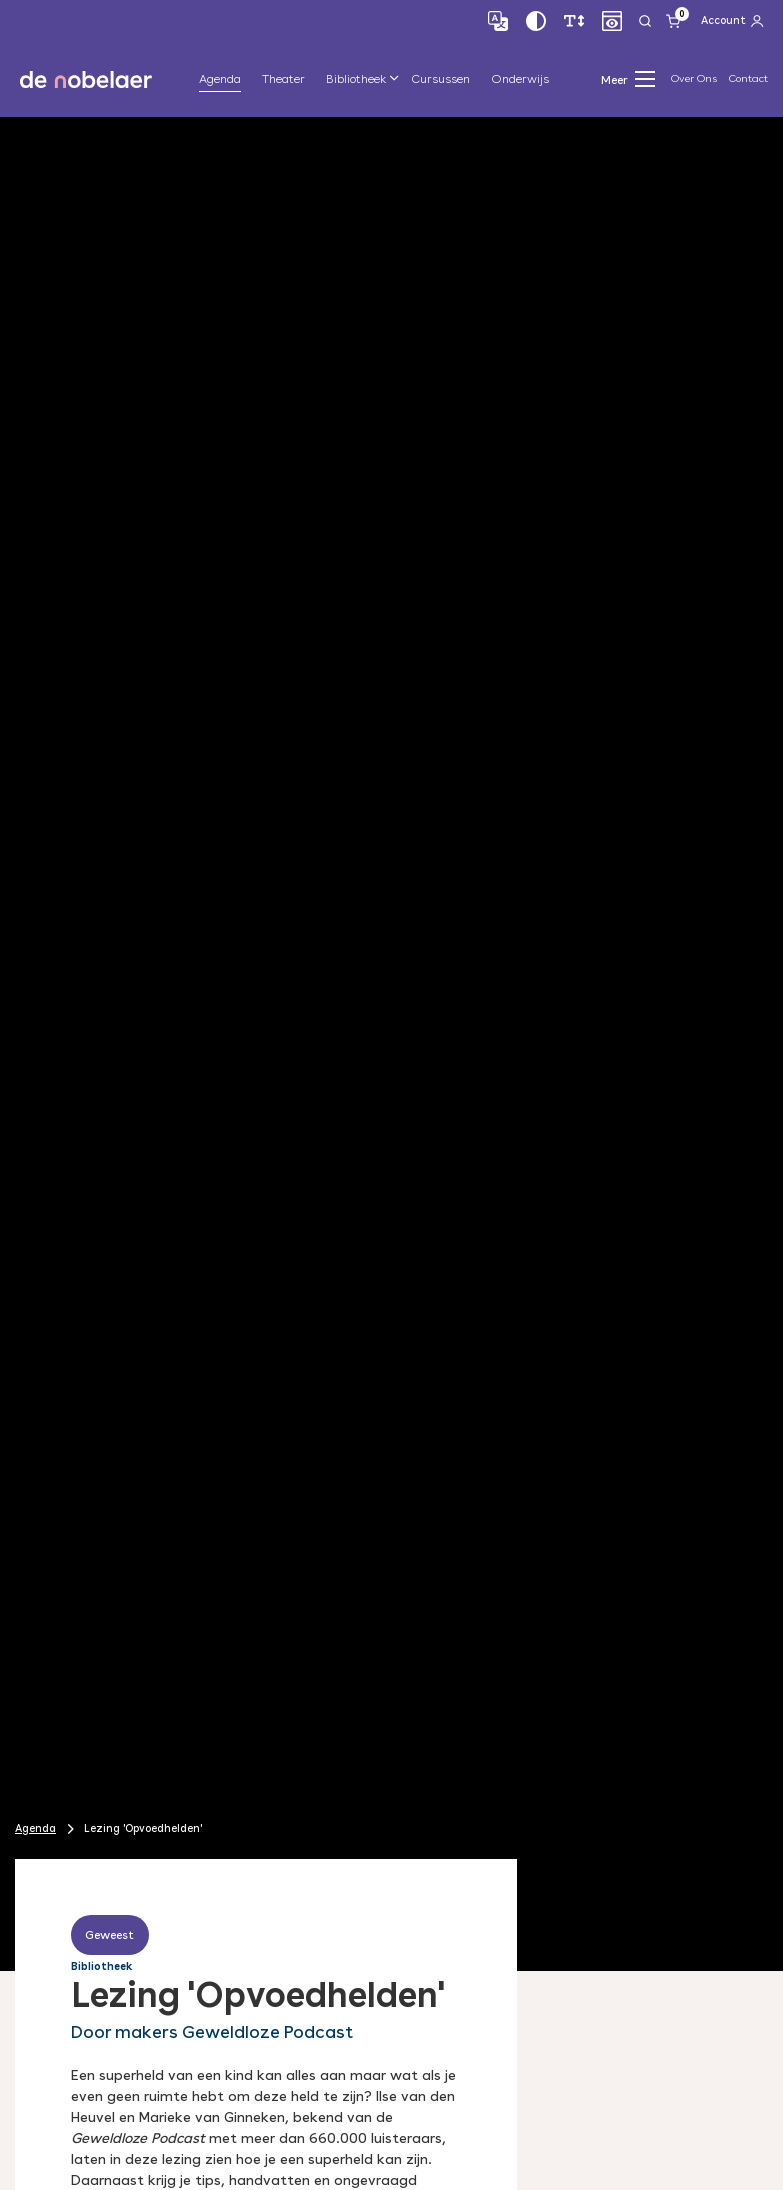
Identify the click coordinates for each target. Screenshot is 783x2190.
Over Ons (694, 78)
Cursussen (440, 79)
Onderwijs (520, 79)
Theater (283, 79)
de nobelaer (86, 79)
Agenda (220, 79)
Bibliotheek (356, 79)
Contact (748, 78)
